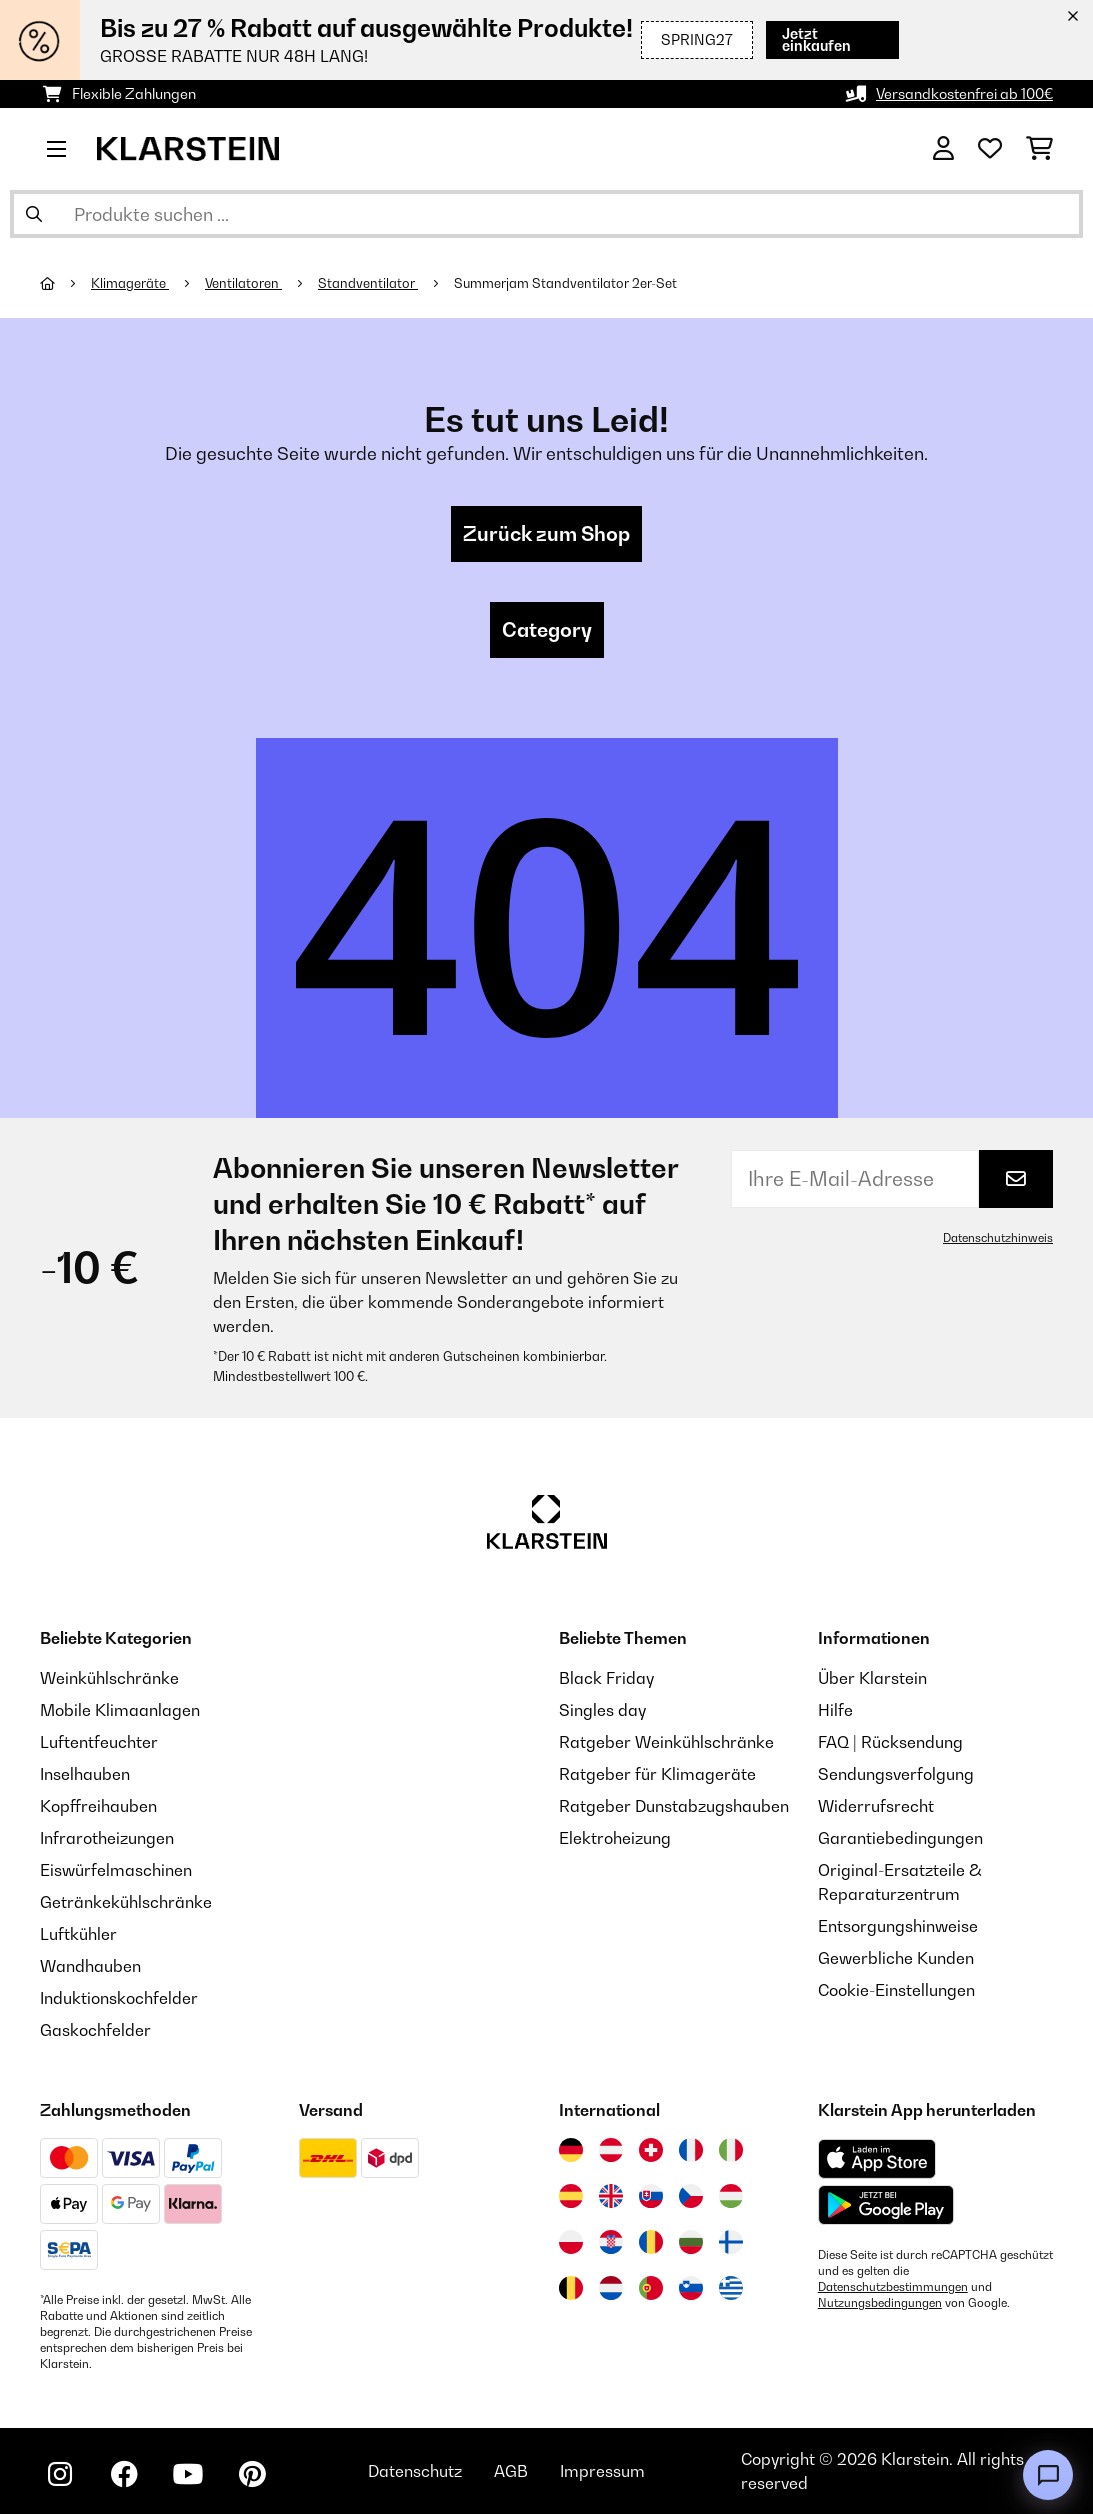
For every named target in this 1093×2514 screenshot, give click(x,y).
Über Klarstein (872, 1678)
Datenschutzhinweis (998, 1238)
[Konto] (943, 149)
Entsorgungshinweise (898, 1926)
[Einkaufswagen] (1039, 149)
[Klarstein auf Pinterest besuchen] (252, 2474)
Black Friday (606, 1678)
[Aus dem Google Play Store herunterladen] (886, 2205)
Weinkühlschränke (109, 1678)
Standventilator (368, 283)
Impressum (602, 2471)
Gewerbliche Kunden (896, 1958)
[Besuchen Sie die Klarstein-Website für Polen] (571, 2242)
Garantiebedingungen (900, 1838)
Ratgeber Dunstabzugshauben (674, 1806)
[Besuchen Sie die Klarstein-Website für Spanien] (571, 2196)
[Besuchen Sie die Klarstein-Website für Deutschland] (571, 2150)
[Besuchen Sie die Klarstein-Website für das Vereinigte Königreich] (611, 2196)
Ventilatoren (243, 283)
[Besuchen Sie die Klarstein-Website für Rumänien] (651, 2242)
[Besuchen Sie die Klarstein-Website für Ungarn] (731, 2196)
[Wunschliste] (990, 149)
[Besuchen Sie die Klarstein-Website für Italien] (731, 2150)
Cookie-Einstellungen (896, 1990)
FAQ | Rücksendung (890, 1742)
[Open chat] (1048, 2475)
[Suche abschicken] (34, 214)
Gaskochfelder (95, 2030)
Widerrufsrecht (876, 1806)
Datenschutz (415, 2471)
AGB (511, 2471)
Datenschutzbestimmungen (893, 2287)
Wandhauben (90, 1966)
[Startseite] (65, 283)
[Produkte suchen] (546, 214)
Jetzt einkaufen (829, 39)
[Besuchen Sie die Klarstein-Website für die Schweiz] (651, 2150)
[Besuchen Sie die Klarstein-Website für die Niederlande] (611, 2288)
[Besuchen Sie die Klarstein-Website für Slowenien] (691, 2288)
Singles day (602, 1710)
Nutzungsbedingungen (880, 2303)
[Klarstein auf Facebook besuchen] (124, 2474)
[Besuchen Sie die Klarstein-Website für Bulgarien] (691, 2242)
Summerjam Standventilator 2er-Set (565, 283)
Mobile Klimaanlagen (120, 1710)
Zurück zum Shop (546, 534)
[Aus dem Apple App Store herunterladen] (877, 2158)
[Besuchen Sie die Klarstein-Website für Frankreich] (691, 2150)
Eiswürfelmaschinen (116, 1870)
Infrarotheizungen (107, 1838)
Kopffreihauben (98, 1806)
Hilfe (835, 1710)
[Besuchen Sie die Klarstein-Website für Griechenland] (731, 2289)
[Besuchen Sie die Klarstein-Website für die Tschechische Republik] (691, 2196)
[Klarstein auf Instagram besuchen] (60, 2474)
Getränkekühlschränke (126, 1902)
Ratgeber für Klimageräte (657, 1774)
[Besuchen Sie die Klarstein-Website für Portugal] (651, 2288)
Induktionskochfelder (119, 1998)
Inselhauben (85, 1774)
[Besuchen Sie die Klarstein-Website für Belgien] (571, 2288)
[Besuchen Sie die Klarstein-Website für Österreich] (611, 2150)
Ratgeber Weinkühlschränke (666, 1742)
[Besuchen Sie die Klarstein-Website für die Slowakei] (651, 2196)
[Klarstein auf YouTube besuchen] (188, 2474)
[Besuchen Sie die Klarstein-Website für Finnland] (731, 2242)
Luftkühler (78, 1934)
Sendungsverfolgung (896, 1774)
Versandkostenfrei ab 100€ (964, 93)
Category (547, 630)
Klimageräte (130, 283)
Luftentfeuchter (99, 1742)
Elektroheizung (615, 1838)
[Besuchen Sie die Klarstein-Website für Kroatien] (611, 2242)
